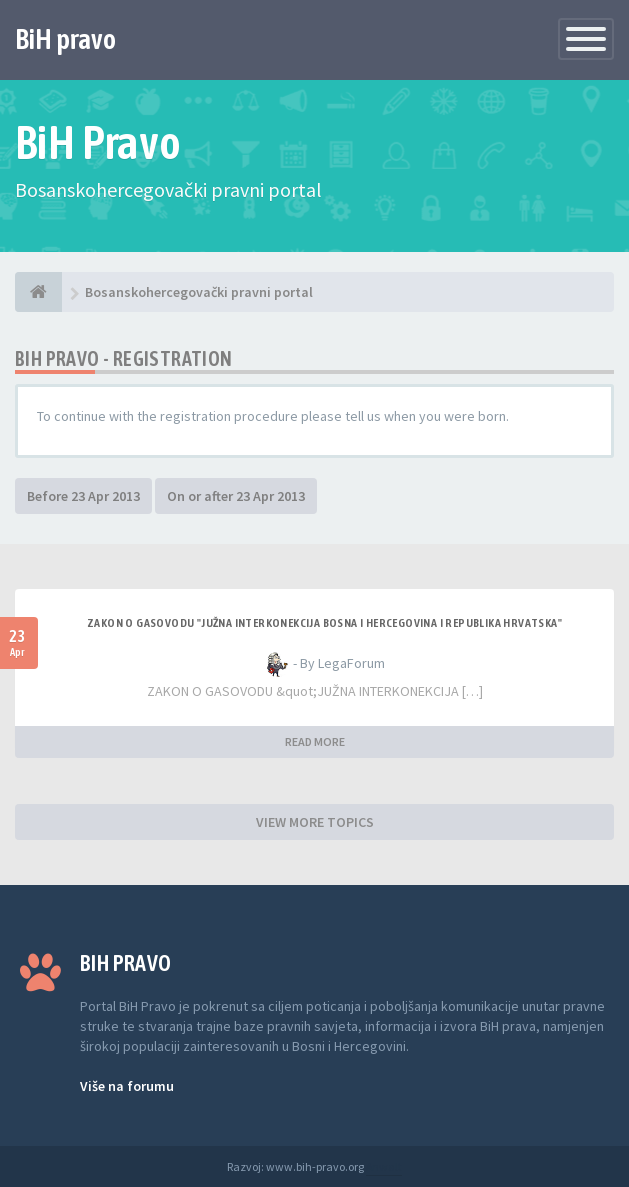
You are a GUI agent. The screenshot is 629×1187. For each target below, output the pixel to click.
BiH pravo (65, 39)
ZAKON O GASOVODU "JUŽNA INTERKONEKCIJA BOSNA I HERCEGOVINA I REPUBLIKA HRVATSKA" (324, 623)
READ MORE (315, 741)
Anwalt (384, 1166)
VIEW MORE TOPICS (315, 822)
